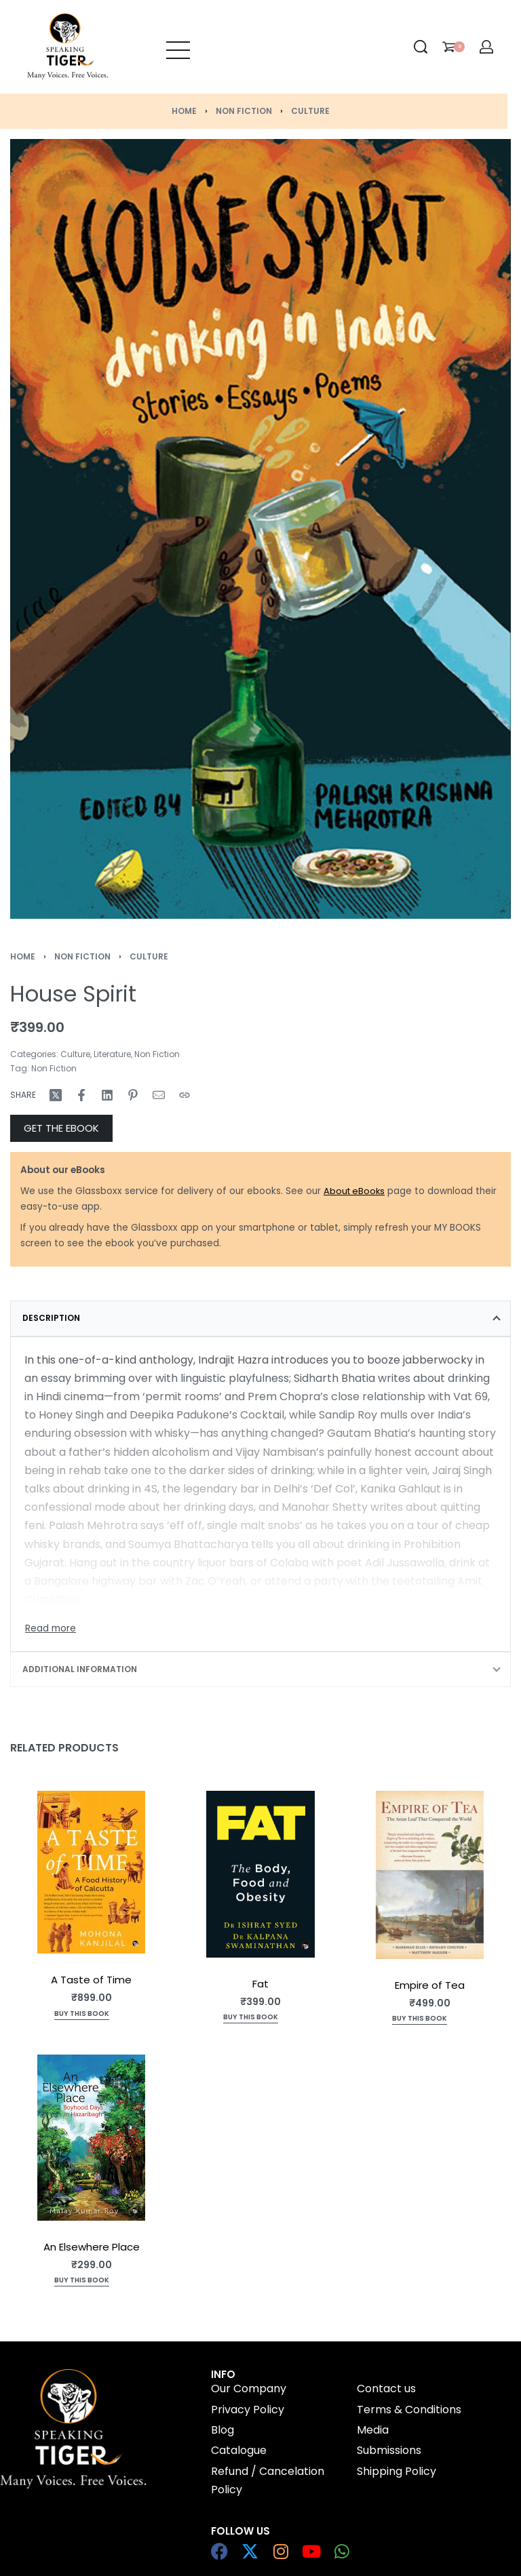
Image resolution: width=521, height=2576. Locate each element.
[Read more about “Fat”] (251, 2019)
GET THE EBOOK (61, 1128)
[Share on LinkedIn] (107, 1095)
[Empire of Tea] (430, 1875)
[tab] (260, 1318)
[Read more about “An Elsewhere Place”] (82, 2281)
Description (51, 1318)
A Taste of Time (91, 1980)
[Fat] (260, 1874)
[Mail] (159, 1095)
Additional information (79, 1669)
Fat (260, 1984)
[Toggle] (50, 1628)
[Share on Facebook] (81, 1095)
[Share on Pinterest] (133, 1095)
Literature (112, 1054)
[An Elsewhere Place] (91, 2138)
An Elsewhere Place (91, 2247)
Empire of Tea (430, 1986)
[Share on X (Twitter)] (56, 1095)
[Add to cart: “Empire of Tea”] (419, 2020)
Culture (310, 111)
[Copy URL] (184, 1095)
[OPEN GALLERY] (260, 529)
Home (184, 111)
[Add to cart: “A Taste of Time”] (82, 2015)
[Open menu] (178, 47)
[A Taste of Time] (91, 1872)
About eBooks (354, 1191)
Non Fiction (244, 111)
